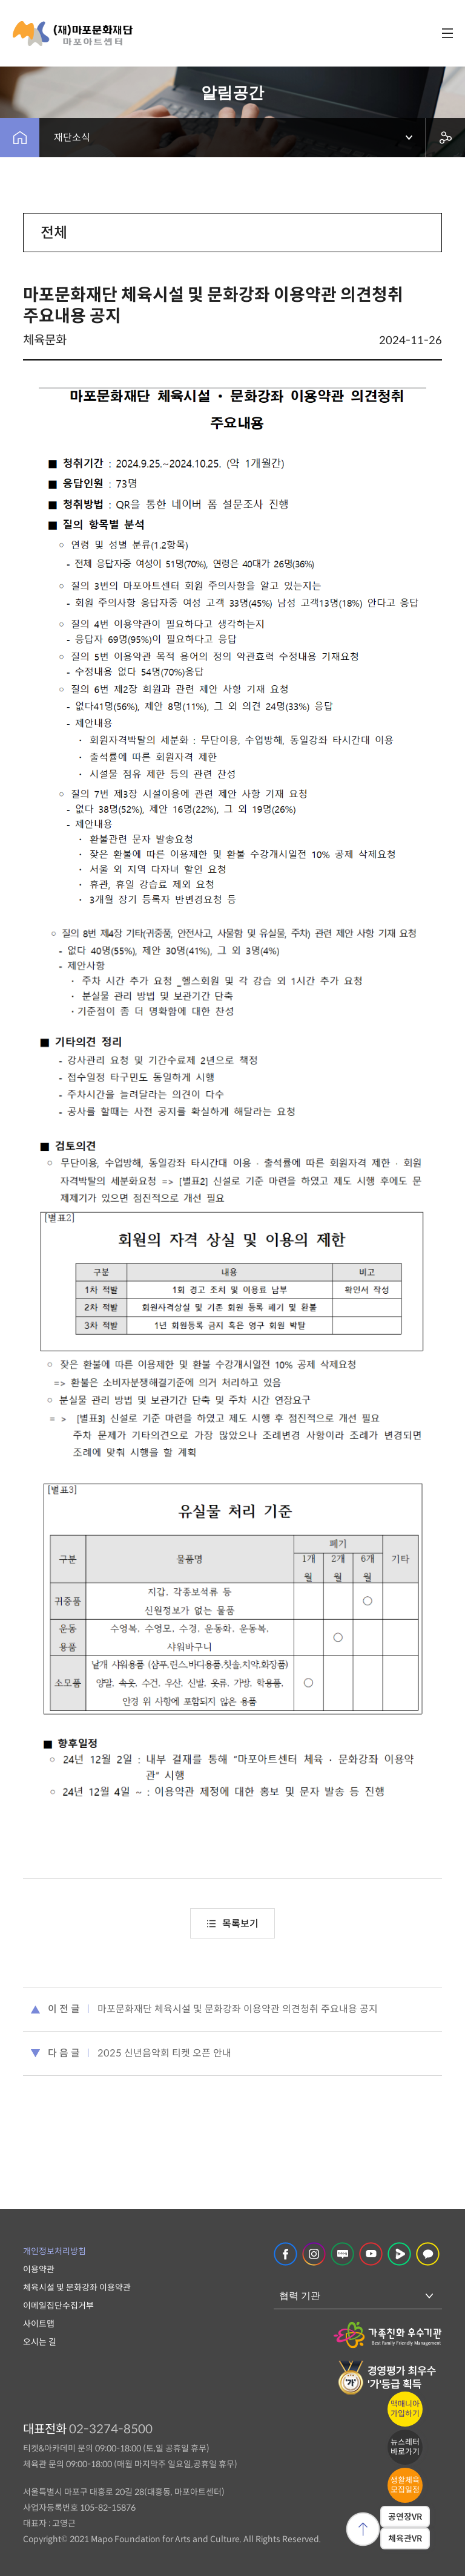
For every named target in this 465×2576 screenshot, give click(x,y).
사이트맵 (38, 2323)
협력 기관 (299, 2296)
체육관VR (405, 2538)
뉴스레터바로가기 (405, 2447)
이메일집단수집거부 (58, 2305)
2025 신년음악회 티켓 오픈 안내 (164, 2053)
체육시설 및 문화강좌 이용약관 (77, 2287)
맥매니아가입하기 (405, 2409)
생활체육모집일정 (405, 2485)
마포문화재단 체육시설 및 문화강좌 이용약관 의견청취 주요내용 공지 (237, 2009)
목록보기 (233, 1923)
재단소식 (72, 137)
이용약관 (38, 2269)
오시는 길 (39, 2341)
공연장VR (405, 2516)
